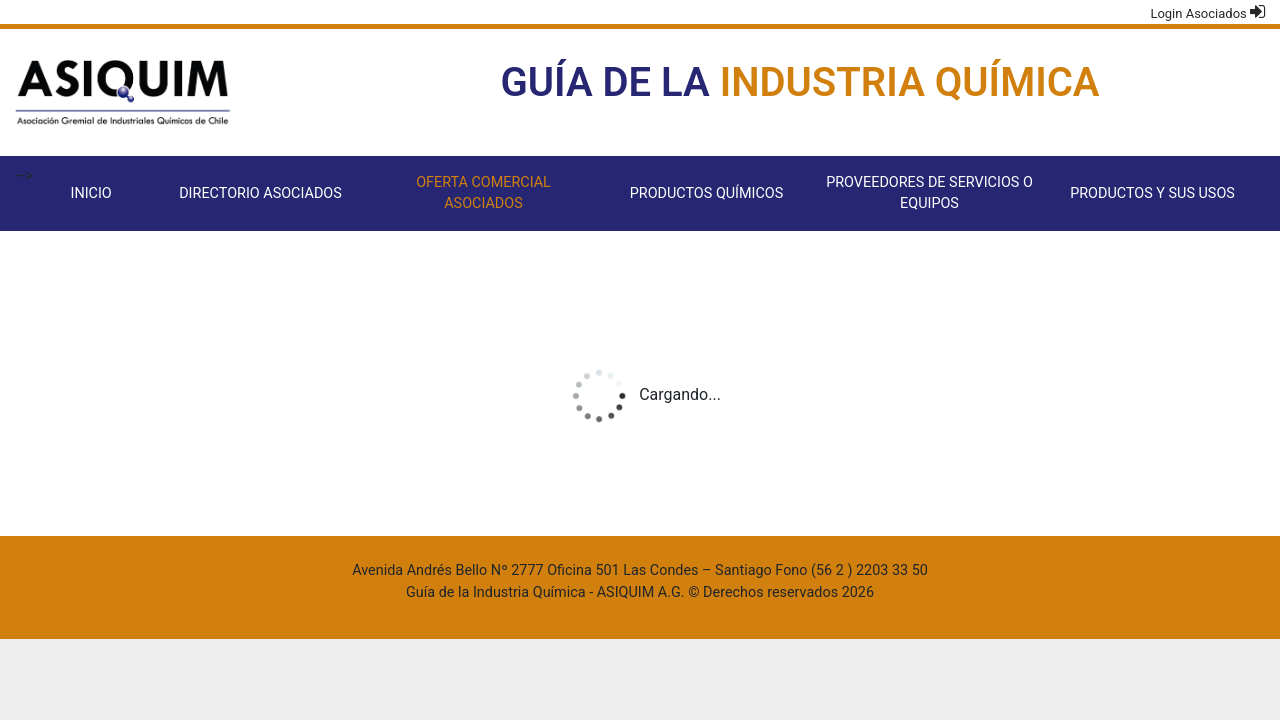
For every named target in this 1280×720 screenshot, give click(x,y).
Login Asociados (1207, 12)
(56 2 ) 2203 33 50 (869, 570)
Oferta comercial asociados (483, 193)
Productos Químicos (707, 193)
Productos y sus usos (1152, 193)
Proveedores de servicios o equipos (929, 193)
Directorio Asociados (260, 193)
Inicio (90, 193)
